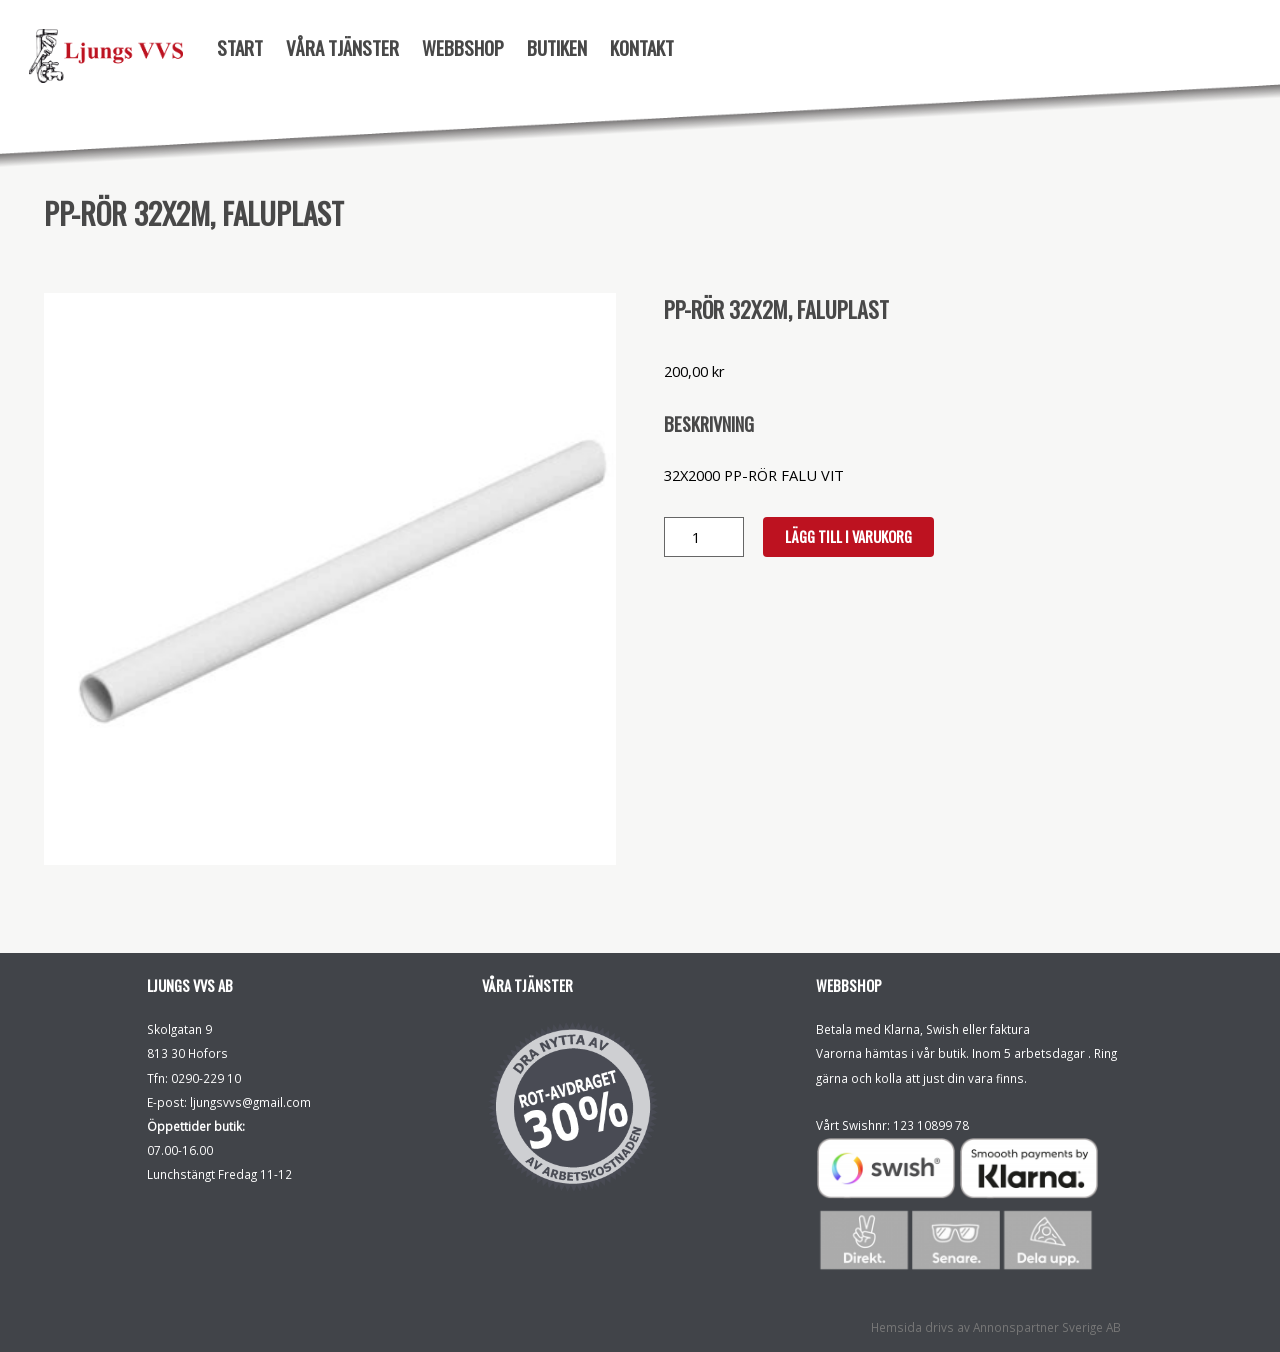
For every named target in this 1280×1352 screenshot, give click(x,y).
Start (240, 47)
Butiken (557, 47)
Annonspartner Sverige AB (1047, 1327)
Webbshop (463, 47)
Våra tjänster (342, 47)
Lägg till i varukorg (848, 536)
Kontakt (642, 47)
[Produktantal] (704, 537)
